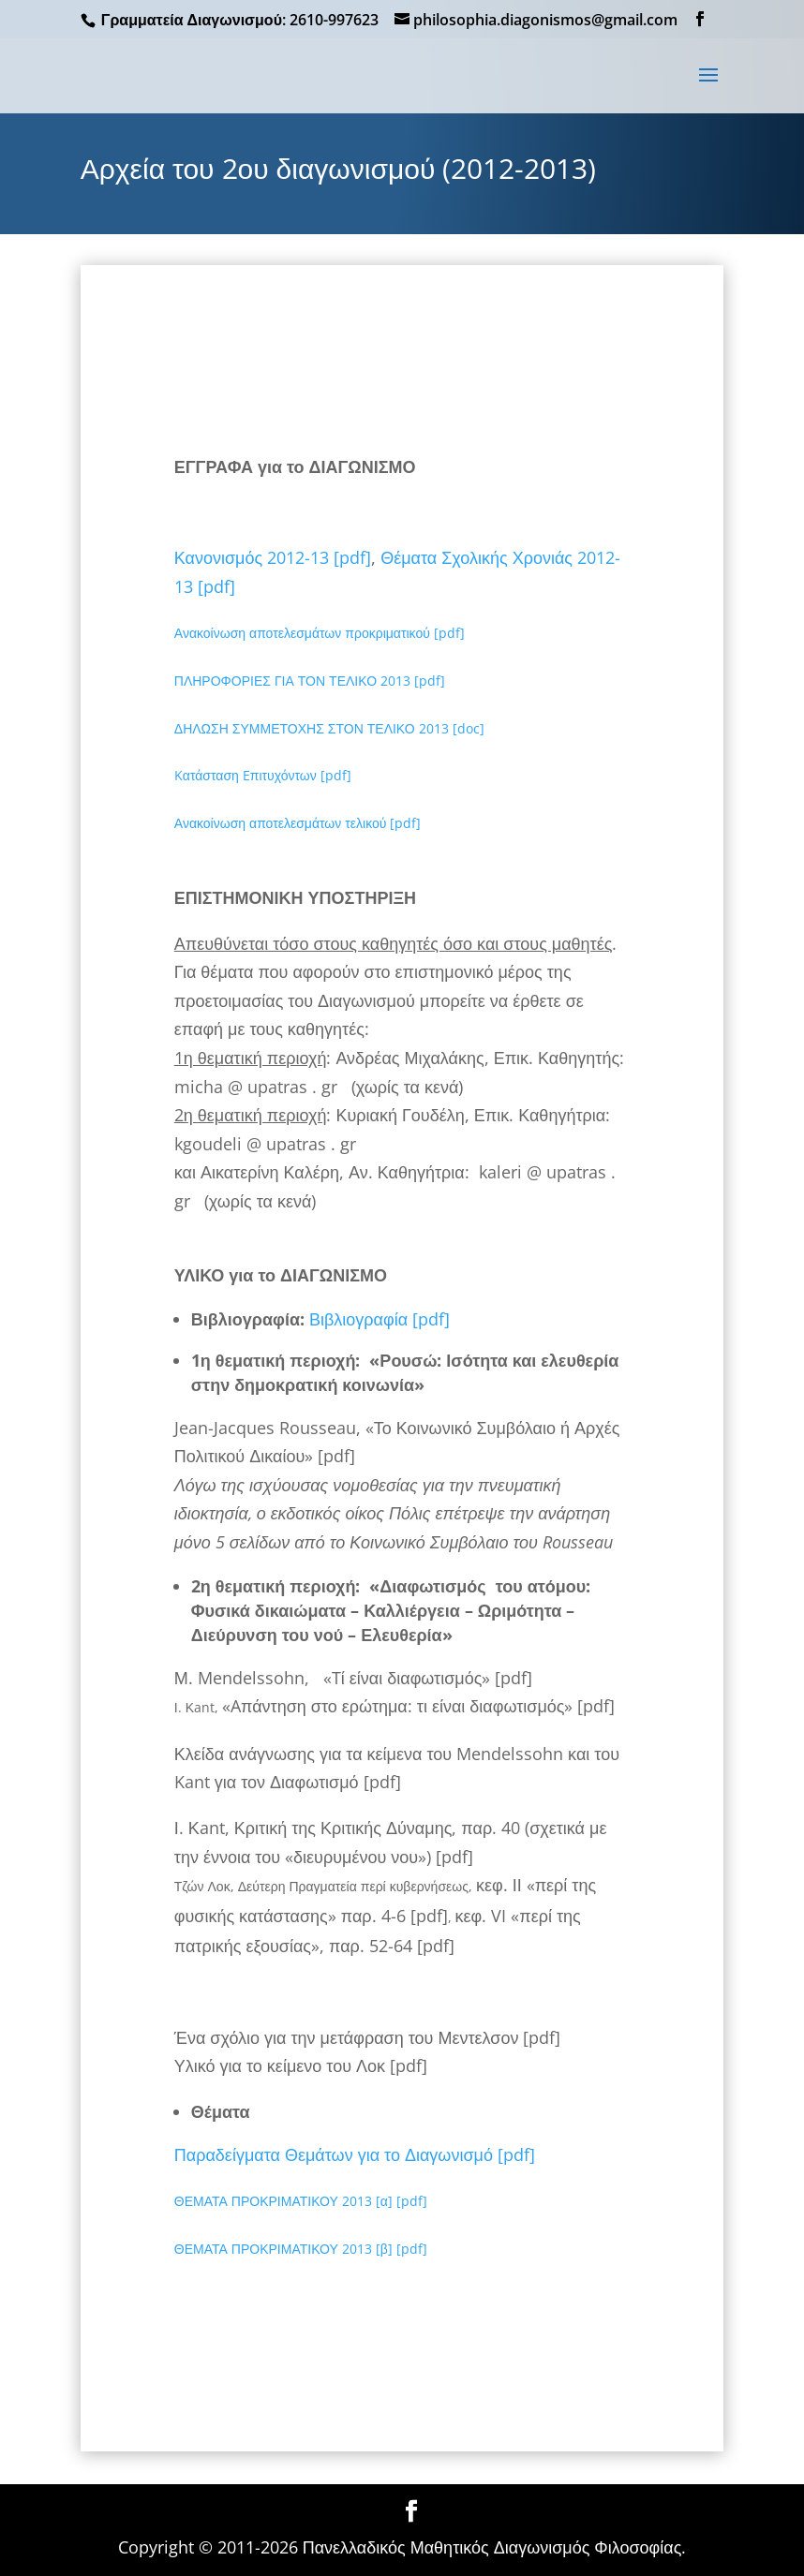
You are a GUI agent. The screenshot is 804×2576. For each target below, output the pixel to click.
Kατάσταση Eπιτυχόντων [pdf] (262, 775)
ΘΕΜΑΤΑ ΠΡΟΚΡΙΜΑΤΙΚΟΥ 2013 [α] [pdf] (300, 2201)
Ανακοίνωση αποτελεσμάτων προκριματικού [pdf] (319, 633)
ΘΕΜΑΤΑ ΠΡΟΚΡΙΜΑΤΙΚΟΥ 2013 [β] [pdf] (300, 2249)
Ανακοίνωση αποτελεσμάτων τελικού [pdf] (298, 823)
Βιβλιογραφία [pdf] (384, 1319)
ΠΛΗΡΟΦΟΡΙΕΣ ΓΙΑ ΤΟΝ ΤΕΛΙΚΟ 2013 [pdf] (309, 680)
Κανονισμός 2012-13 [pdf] (272, 557)
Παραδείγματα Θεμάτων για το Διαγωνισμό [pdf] (354, 2154)
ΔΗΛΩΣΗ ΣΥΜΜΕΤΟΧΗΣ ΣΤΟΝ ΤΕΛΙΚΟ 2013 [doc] (329, 728)
